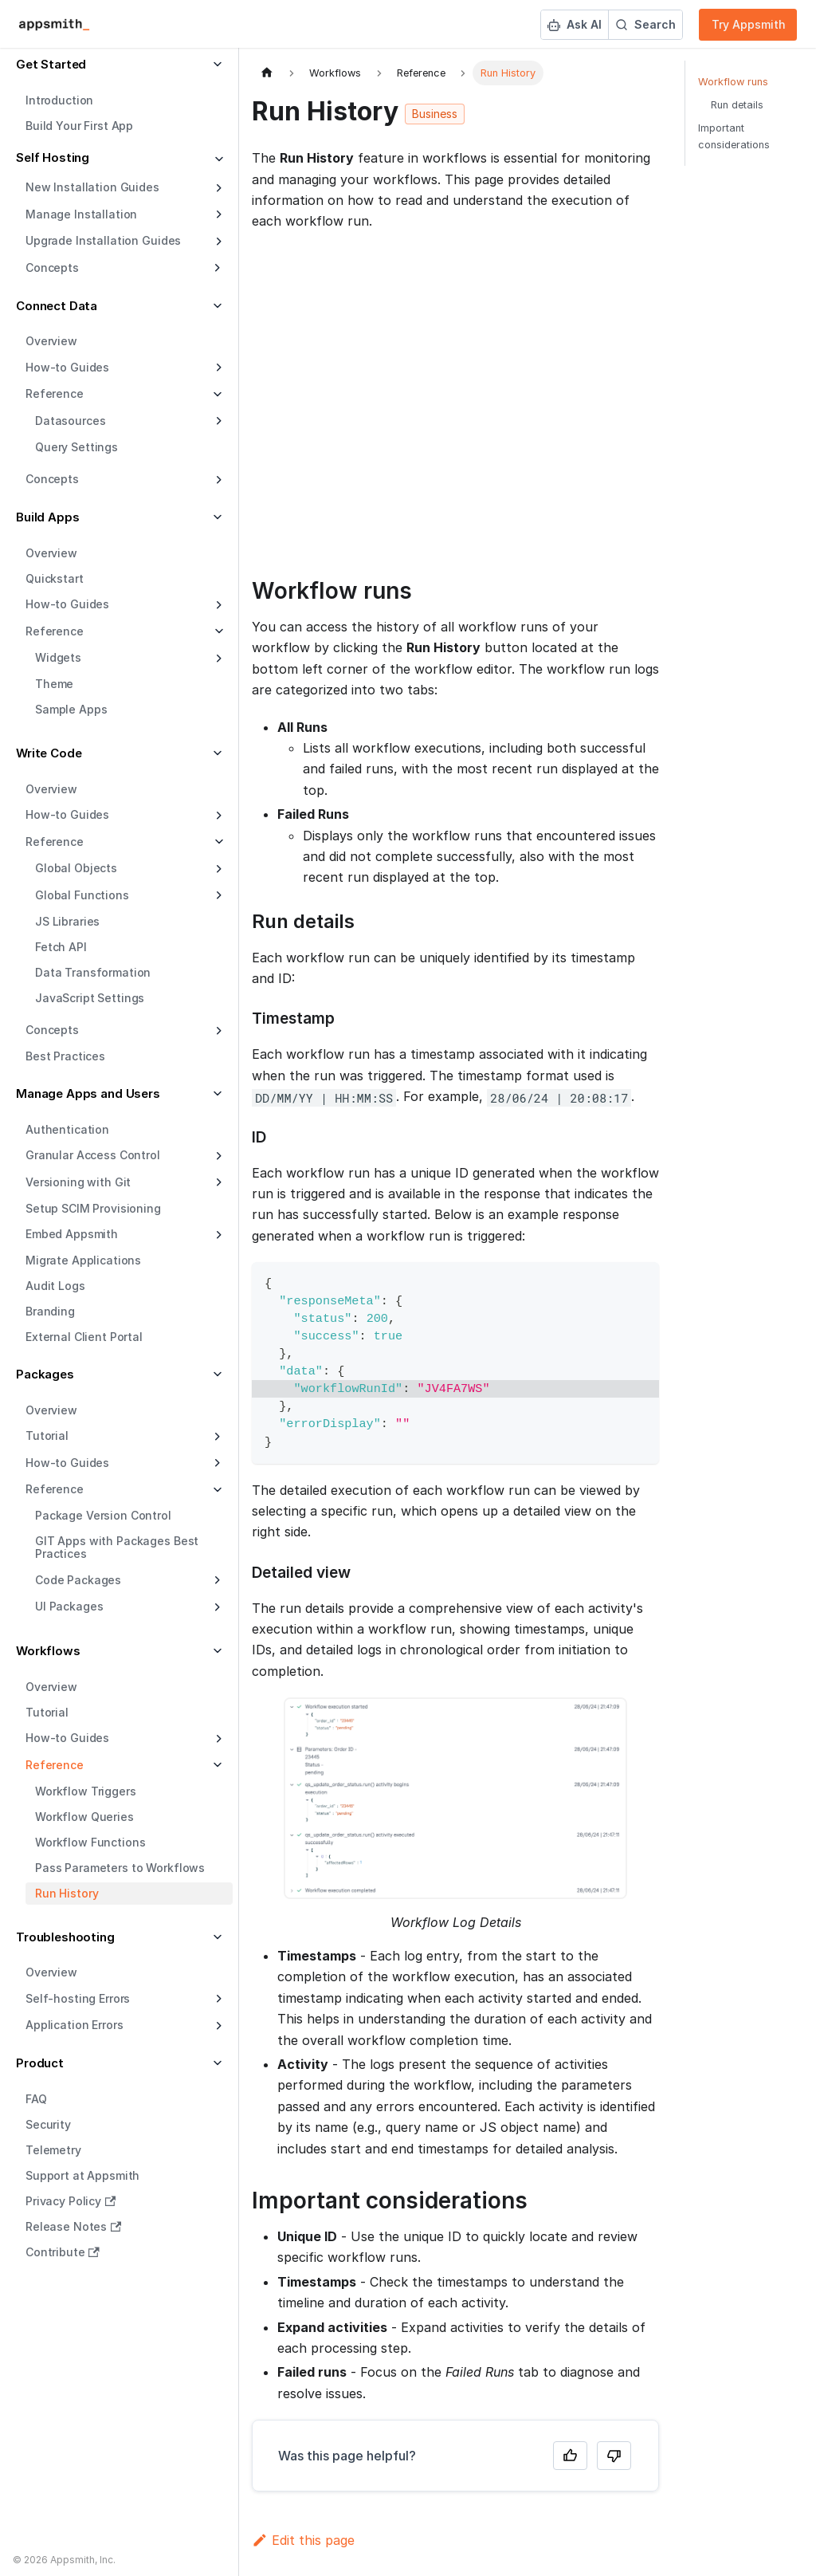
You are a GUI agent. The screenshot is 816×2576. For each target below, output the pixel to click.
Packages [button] (45, 1374)
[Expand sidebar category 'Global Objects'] (217, 869)
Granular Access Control (93, 1155)
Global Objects (76, 868)
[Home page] (267, 73)
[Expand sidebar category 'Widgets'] (217, 659)
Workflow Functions (90, 1842)
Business (434, 113)
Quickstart (55, 578)
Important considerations (734, 136)
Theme (54, 683)
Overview (51, 341)
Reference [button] (55, 393)
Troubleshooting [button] (65, 1937)
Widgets (58, 657)
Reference (55, 631)
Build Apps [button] (48, 517)
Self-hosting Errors (78, 1998)
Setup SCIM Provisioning (93, 1208)
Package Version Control (103, 1515)
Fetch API (61, 947)
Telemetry (53, 2150)
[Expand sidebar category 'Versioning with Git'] (217, 1182)
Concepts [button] (52, 267)
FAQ (36, 2099)
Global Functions (82, 895)
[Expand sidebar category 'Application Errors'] (217, 2026)
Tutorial (47, 1712)
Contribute (63, 2252)
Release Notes (73, 2226)
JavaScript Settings (89, 998)
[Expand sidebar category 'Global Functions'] (217, 895)
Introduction (59, 100)
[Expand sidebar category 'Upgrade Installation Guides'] (217, 242)
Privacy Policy (71, 2201)
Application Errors (74, 2024)
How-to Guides (67, 367)
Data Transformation (93, 972)
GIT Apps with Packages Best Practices (116, 1547)
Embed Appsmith (72, 1234)
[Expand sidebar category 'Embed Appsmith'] (217, 1235)
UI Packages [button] (69, 1606)
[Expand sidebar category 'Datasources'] (217, 421)
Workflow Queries (84, 1816)
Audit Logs (55, 1285)
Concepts (52, 479)
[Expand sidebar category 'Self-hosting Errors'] (217, 1999)
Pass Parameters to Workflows (120, 1867)
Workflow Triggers (85, 1791)
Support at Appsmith (82, 2175)
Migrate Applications (83, 1260)
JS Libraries (67, 921)
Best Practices (65, 1056)
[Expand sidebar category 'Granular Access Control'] (217, 1156)
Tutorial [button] (47, 1435)
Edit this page (303, 2540)
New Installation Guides (92, 187)
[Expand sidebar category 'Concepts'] (217, 480)
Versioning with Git (78, 1182)
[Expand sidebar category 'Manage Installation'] (217, 214)
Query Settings (76, 447)
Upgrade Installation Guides (103, 240)
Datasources (70, 420)
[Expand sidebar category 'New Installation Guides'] (217, 188)
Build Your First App (79, 125)
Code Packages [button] (78, 1580)
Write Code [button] (49, 753)
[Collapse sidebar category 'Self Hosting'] (217, 160)
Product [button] (40, 2063)
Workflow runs (733, 82)
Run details (737, 105)
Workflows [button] (48, 1650)
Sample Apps (71, 709)
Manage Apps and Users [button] (88, 1093)
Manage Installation (81, 214)
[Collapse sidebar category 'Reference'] (217, 631)
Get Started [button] (51, 64)
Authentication (67, 1129)
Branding (50, 1311)
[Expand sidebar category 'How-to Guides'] (217, 368)
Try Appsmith (749, 24)
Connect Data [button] (56, 305)
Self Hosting (52, 157)
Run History (66, 1893)
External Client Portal (84, 1336)
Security (48, 2124)
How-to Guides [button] (67, 1462)
